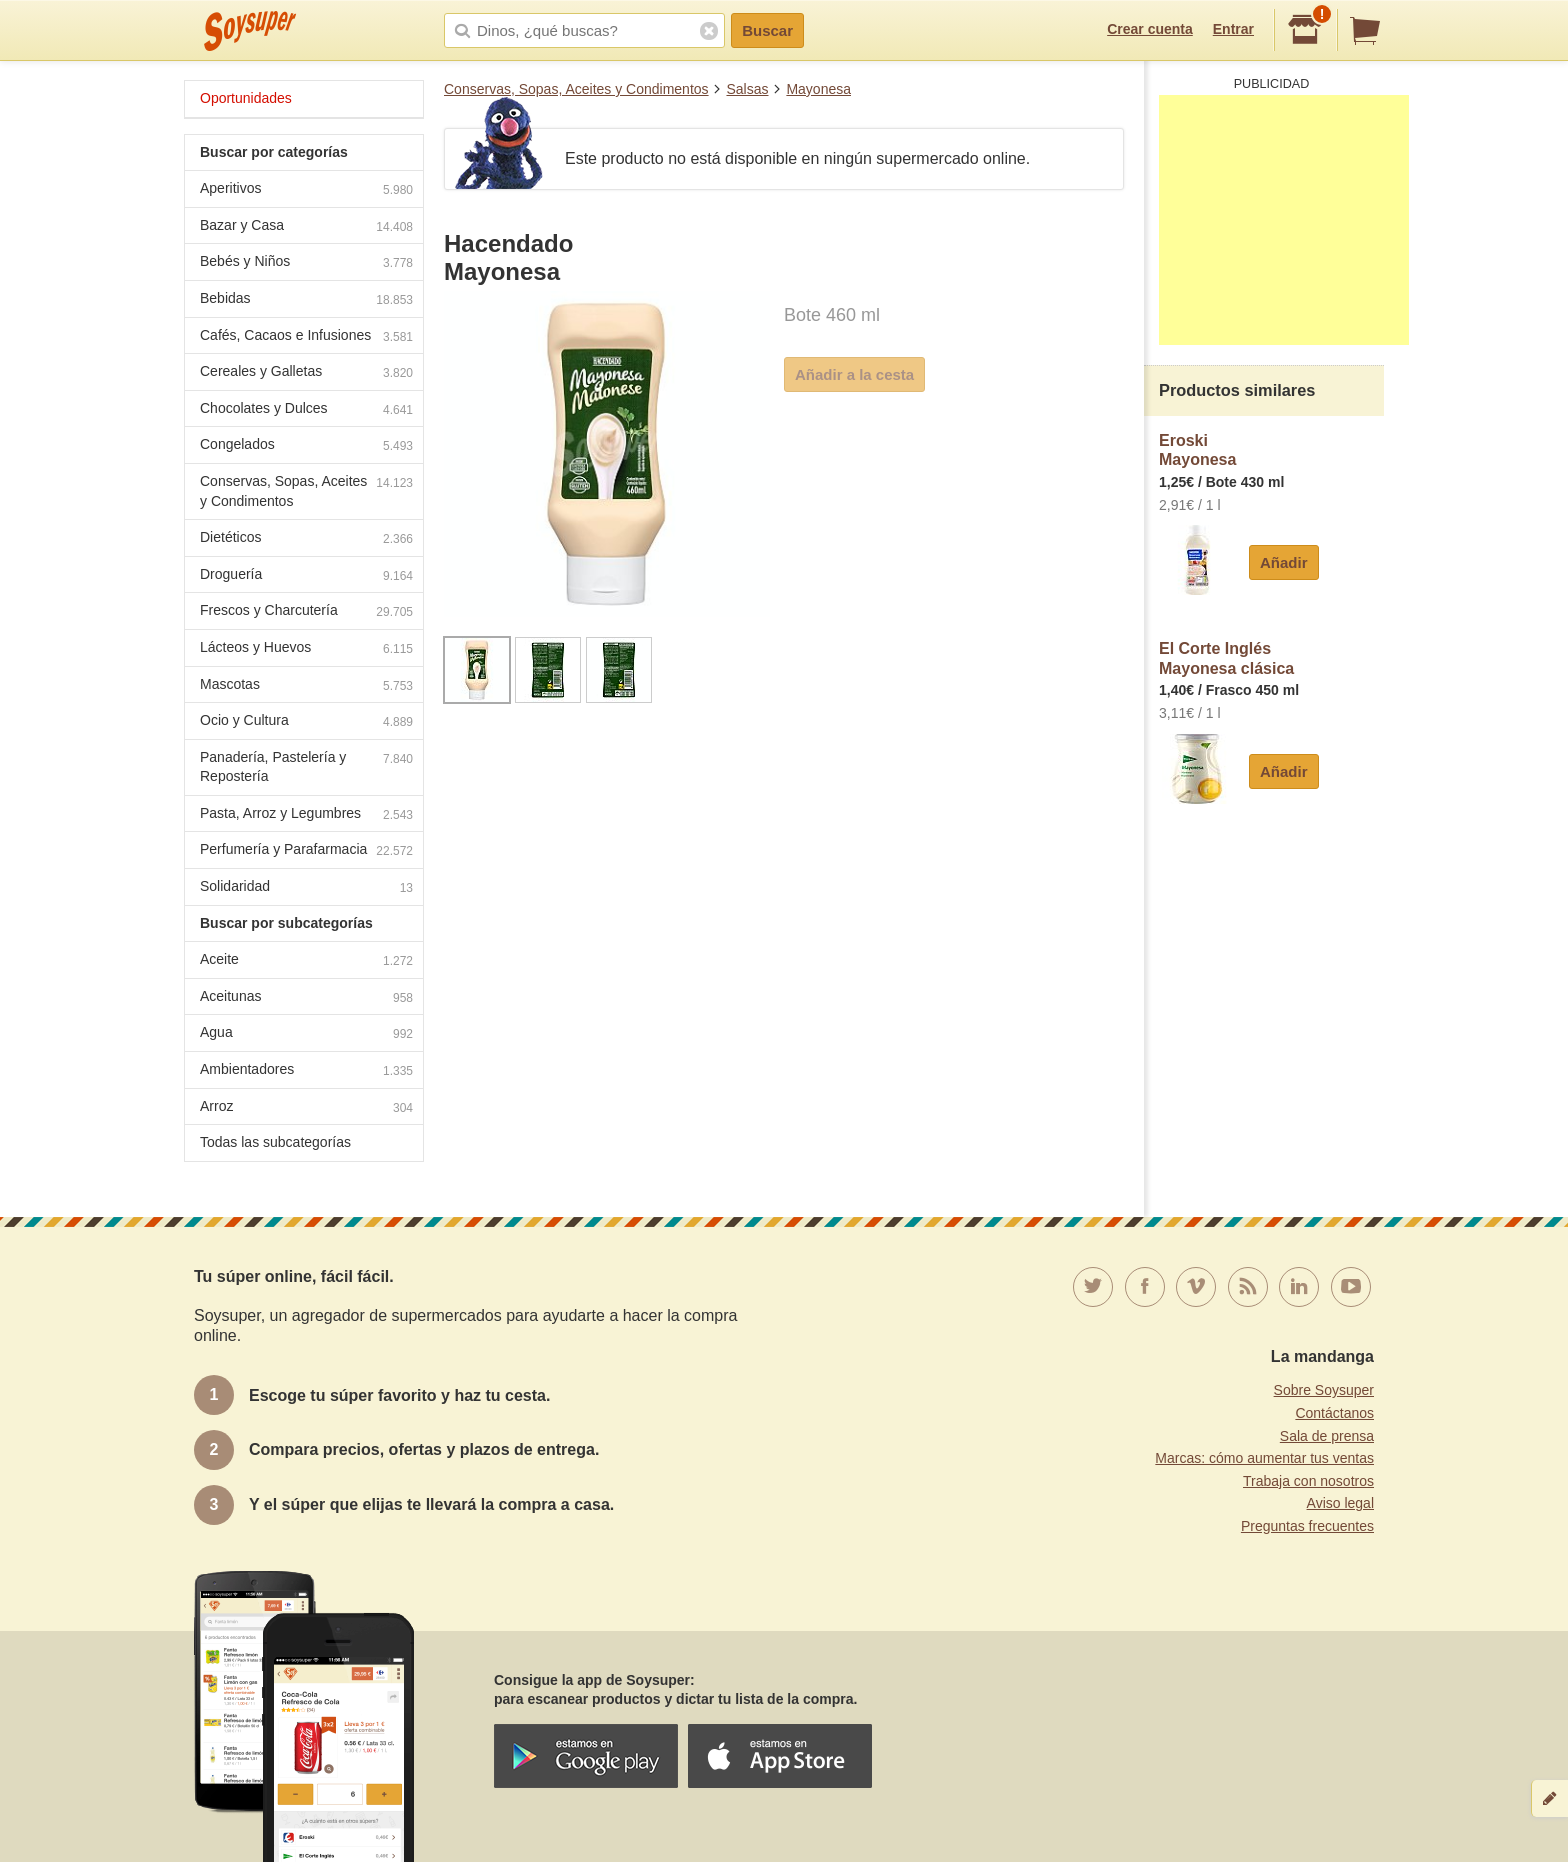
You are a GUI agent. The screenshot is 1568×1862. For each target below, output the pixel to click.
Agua (306, 1034)
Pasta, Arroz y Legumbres (306, 815)
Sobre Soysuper (1324, 1390)
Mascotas (306, 686)
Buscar (767, 30)
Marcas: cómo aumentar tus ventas (1264, 1458)
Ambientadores (306, 1071)
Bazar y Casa (306, 227)
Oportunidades (246, 98)
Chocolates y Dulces (306, 410)
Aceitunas (306, 998)
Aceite (306, 961)
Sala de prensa (1327, 1436)
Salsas (747, 89)
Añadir (1284, 562)
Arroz (306, 1108)
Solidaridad (306, 888)
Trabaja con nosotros (1308, 1481)
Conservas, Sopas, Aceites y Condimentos (576, 89)
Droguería (306, 576)
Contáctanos (1334, 1413)
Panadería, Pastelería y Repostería (306, 767)
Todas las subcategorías (275, 1142)
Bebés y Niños (306, 263)
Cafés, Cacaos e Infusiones (306, 337)
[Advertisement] (1284, 220)
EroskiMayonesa (1197, 450)
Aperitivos (306, 190)
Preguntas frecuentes (1307, 1526)
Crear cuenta (1150, 29)
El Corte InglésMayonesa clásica (1226, 658)
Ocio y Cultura (306, 722)
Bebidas (306, 300)
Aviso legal (1340, 1503)
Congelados (306, 446)
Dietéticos (306, 539)
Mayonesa (818, 89)
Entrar (1233, 29)
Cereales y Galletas (306, 373)
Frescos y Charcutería (306, 612)
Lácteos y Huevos (306, 649)
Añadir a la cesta (854, 374)
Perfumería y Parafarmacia (306, 851)
